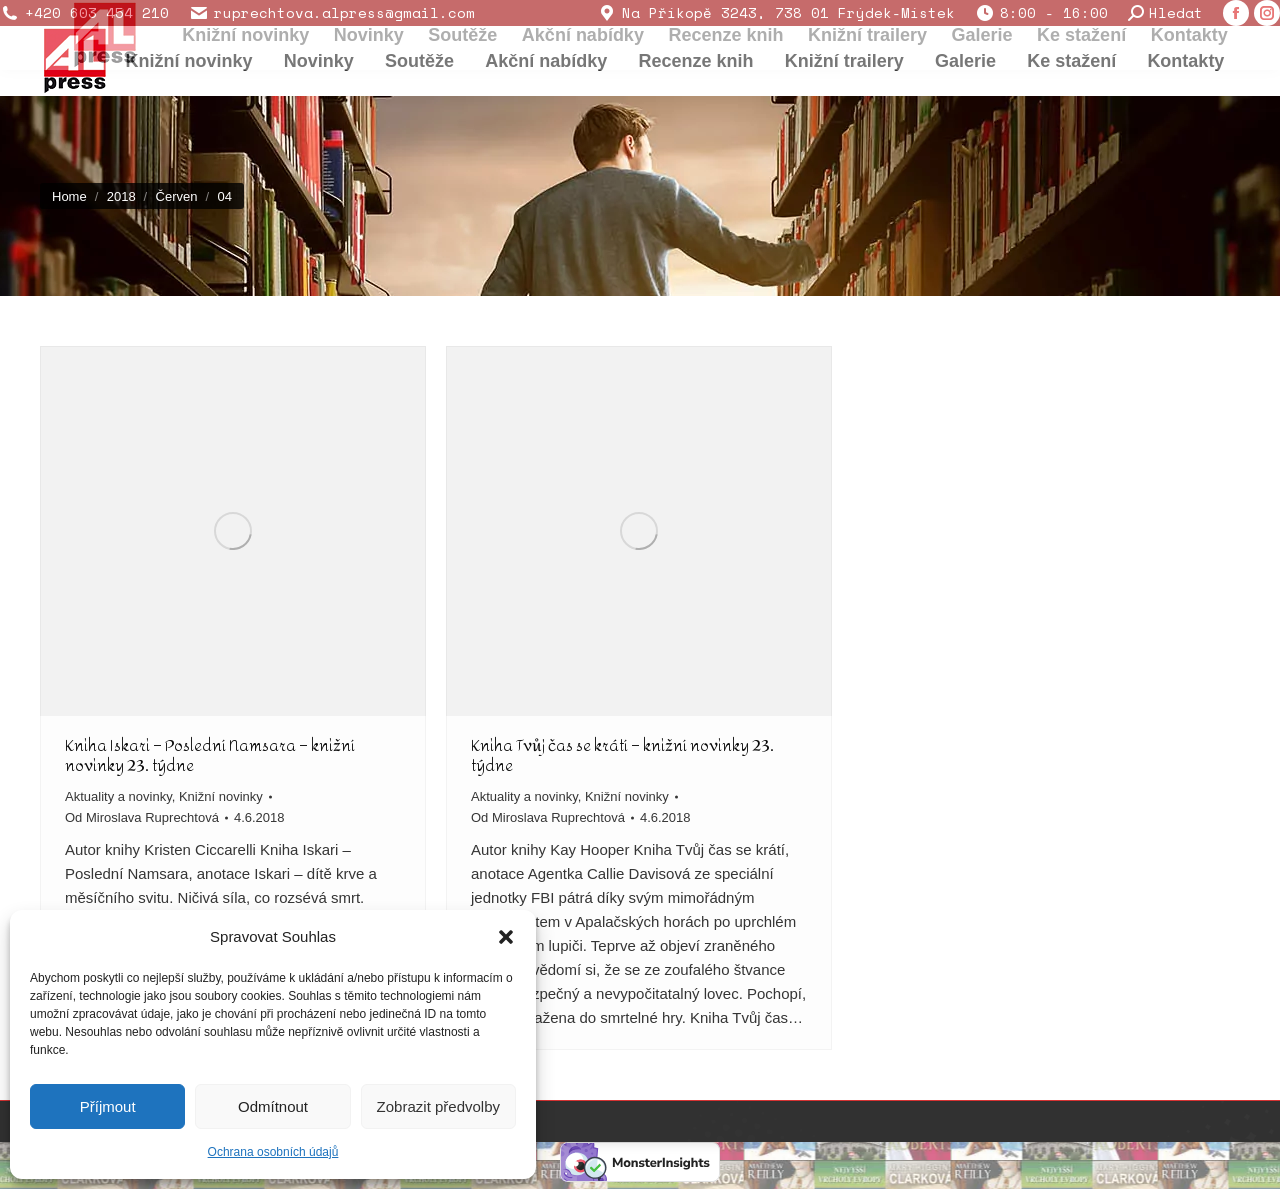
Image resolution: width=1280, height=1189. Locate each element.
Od (142, 817)
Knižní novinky (221, 796)
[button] (506, 937)
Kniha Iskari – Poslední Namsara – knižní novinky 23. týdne (210, 755)
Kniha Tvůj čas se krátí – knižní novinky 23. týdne (622, 755)
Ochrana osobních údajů (273, 1152)
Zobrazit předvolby (438, 1106)
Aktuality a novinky (118, 796)
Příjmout (108, 1106)
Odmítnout (273, 1106)
